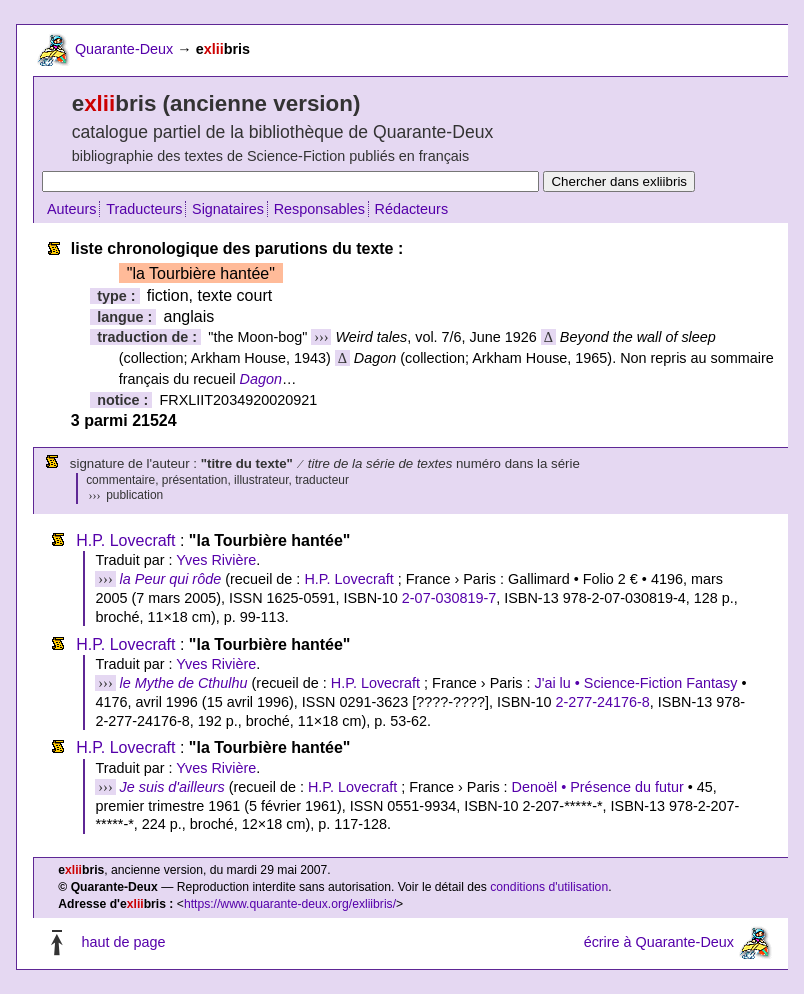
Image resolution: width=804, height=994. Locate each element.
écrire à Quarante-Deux (659, 942)
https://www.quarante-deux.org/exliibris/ (290, 904)
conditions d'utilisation (549, 887)
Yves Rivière (216, 560)
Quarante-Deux (124, 49)
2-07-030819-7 (449, 598)
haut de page (123, 942)
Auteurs (72, 209)
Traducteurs (144, 209)
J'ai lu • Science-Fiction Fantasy (635, 683)
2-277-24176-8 (602, 702)
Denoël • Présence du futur (598, 787)
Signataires (228, 209)
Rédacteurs (412, 209)
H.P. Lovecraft (125, 540)
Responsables (319, 209)
